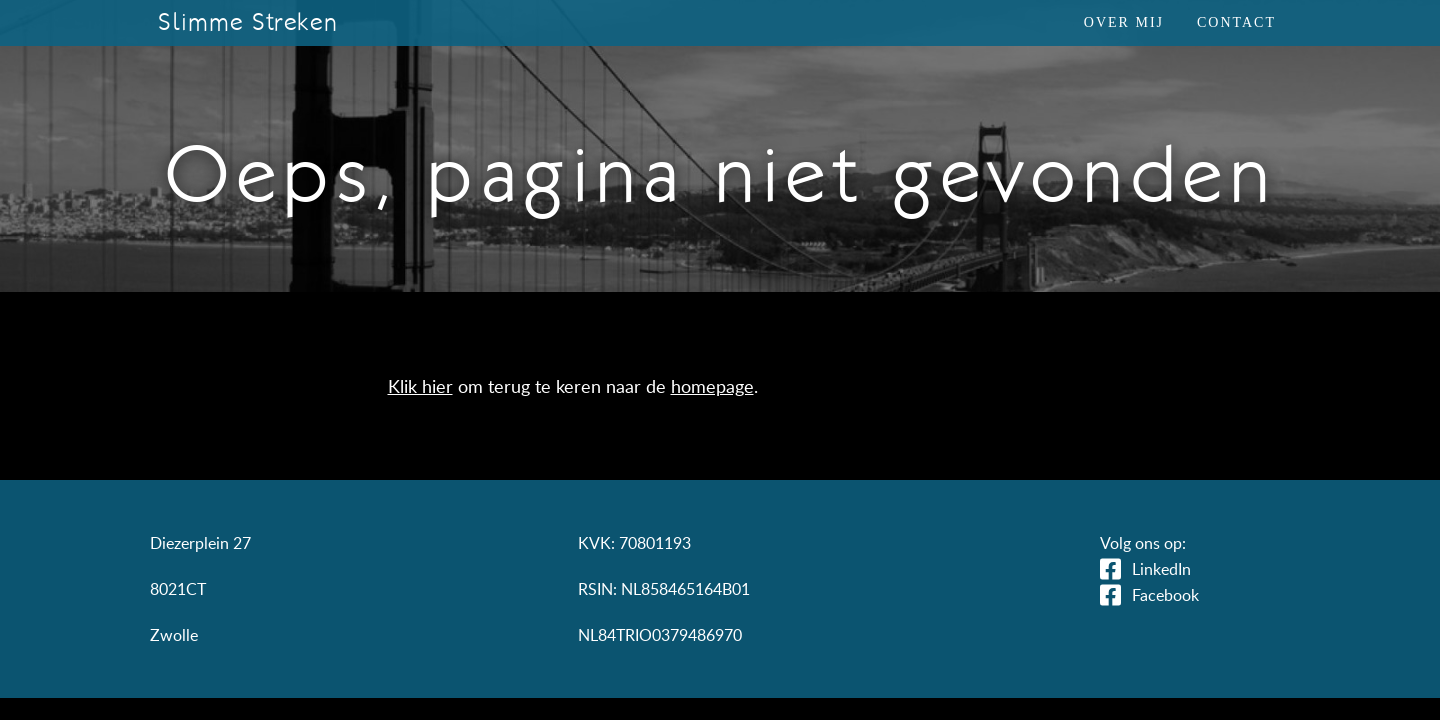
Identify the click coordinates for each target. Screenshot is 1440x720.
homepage (712, 386)
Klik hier (420, 386)
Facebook (1165, 595)
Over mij (1124, 22)
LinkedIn (1161, 569)
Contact (1236, 22)
